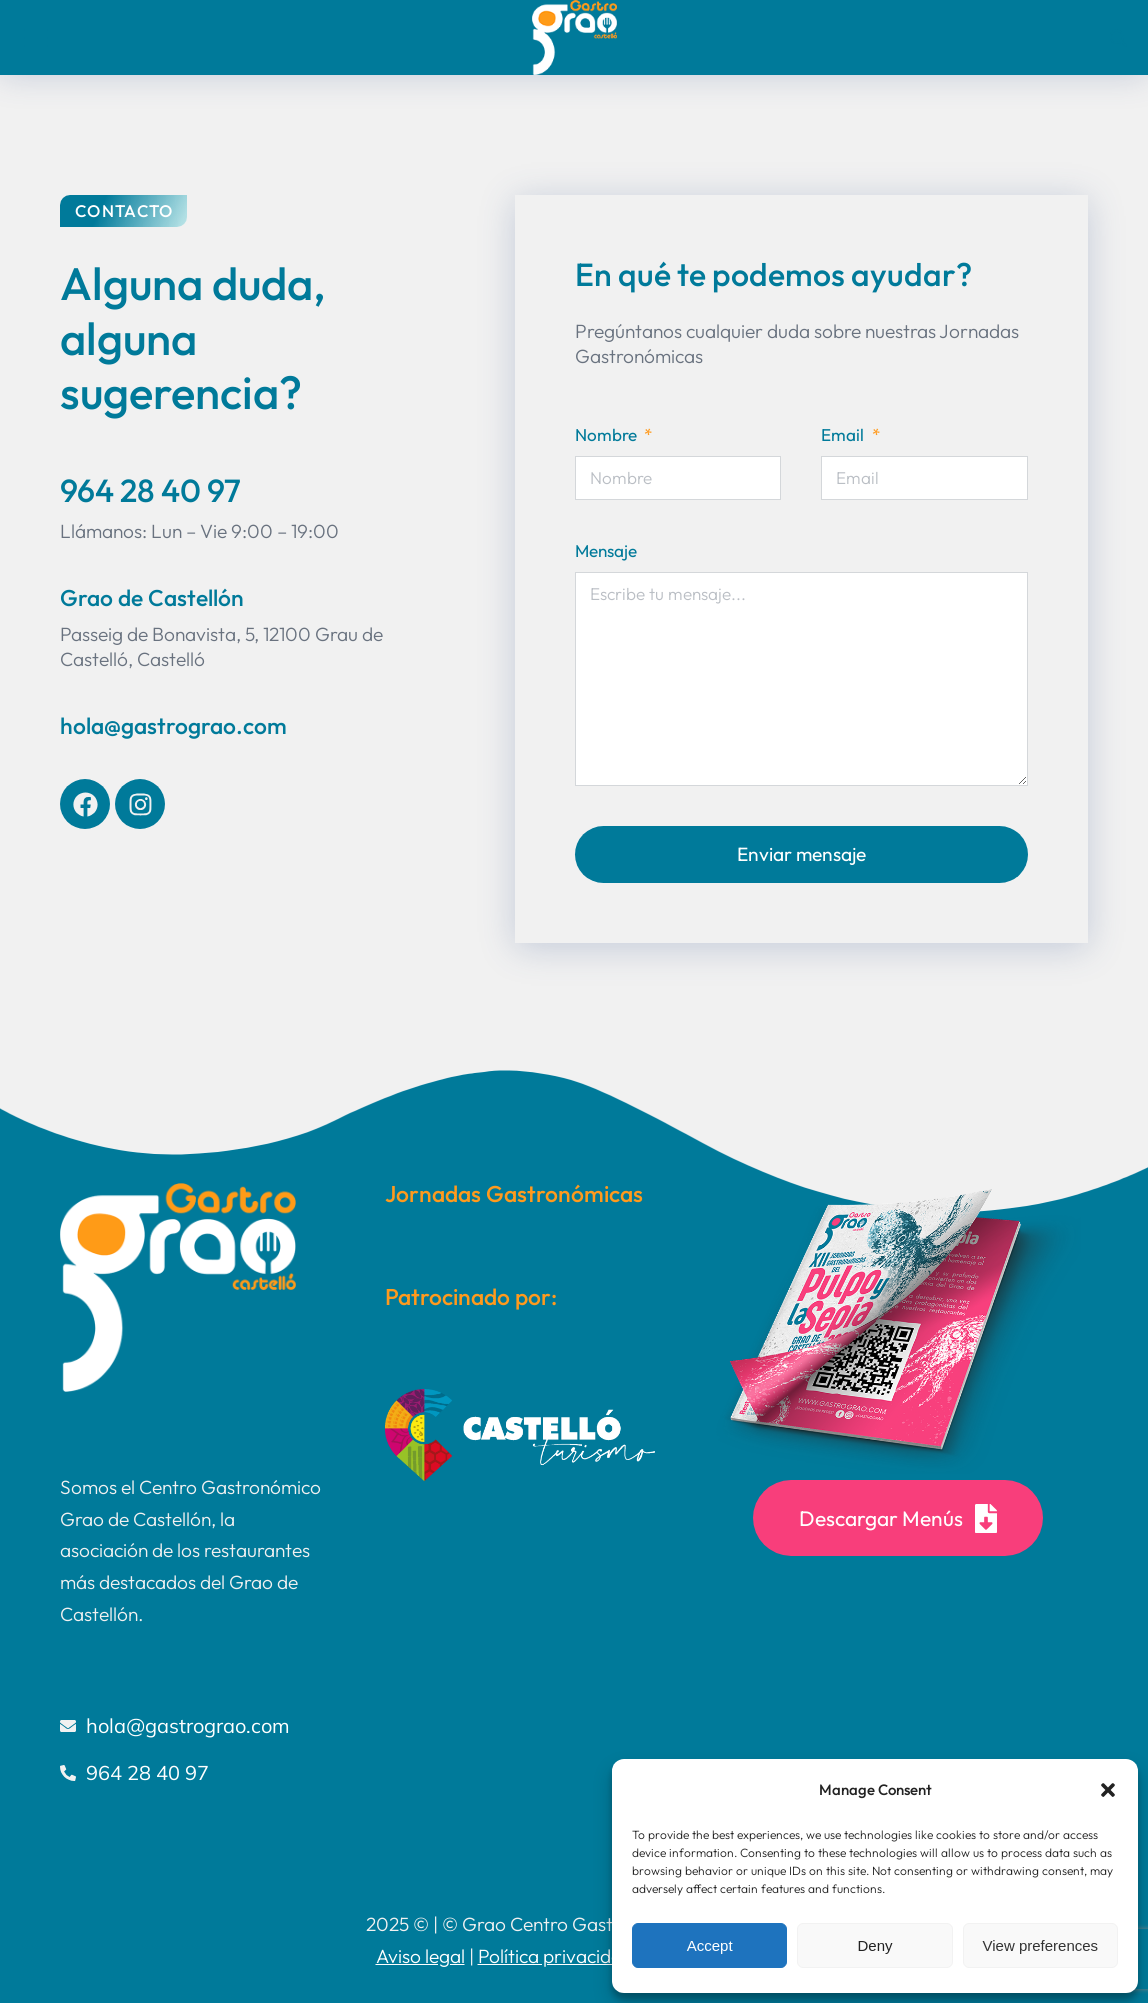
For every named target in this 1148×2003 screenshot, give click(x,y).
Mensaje (606, 550)
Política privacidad (555, 1956)
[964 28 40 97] (192, 1773)
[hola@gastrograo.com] (192, 1726)
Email (844, 434)
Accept (710, 1945)
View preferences (1041, 1945)
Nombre (608, 434)
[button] (1108, 1790)
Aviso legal (420, 1956)
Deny (874, 1945)
